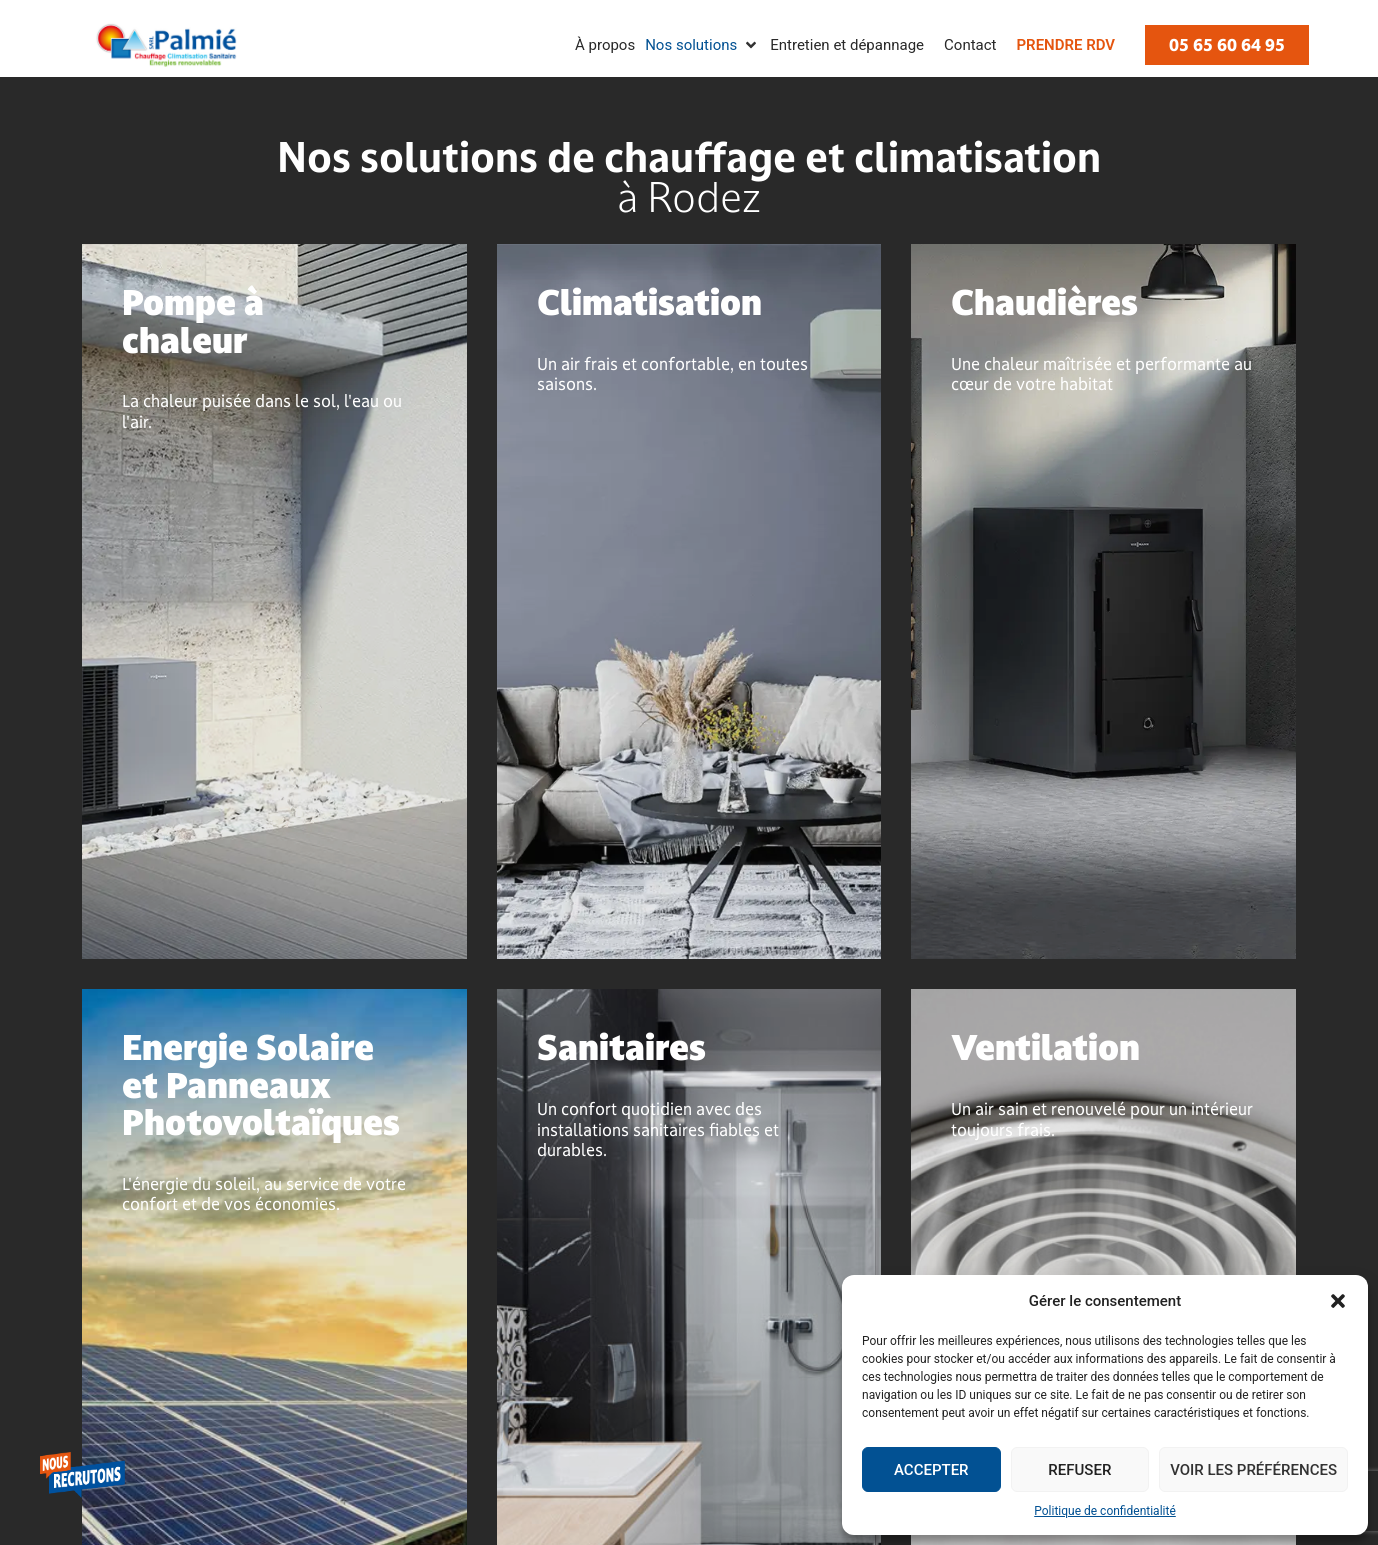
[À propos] (605, 45)
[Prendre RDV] (1066, 45)
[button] (1338, 1301)
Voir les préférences (1253, 1470)
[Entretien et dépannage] (847, 45)
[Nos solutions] (702, 45)
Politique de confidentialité (1105, 1511)
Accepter (931, 1470)
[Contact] (970, 45)
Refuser (1079, 1470)
